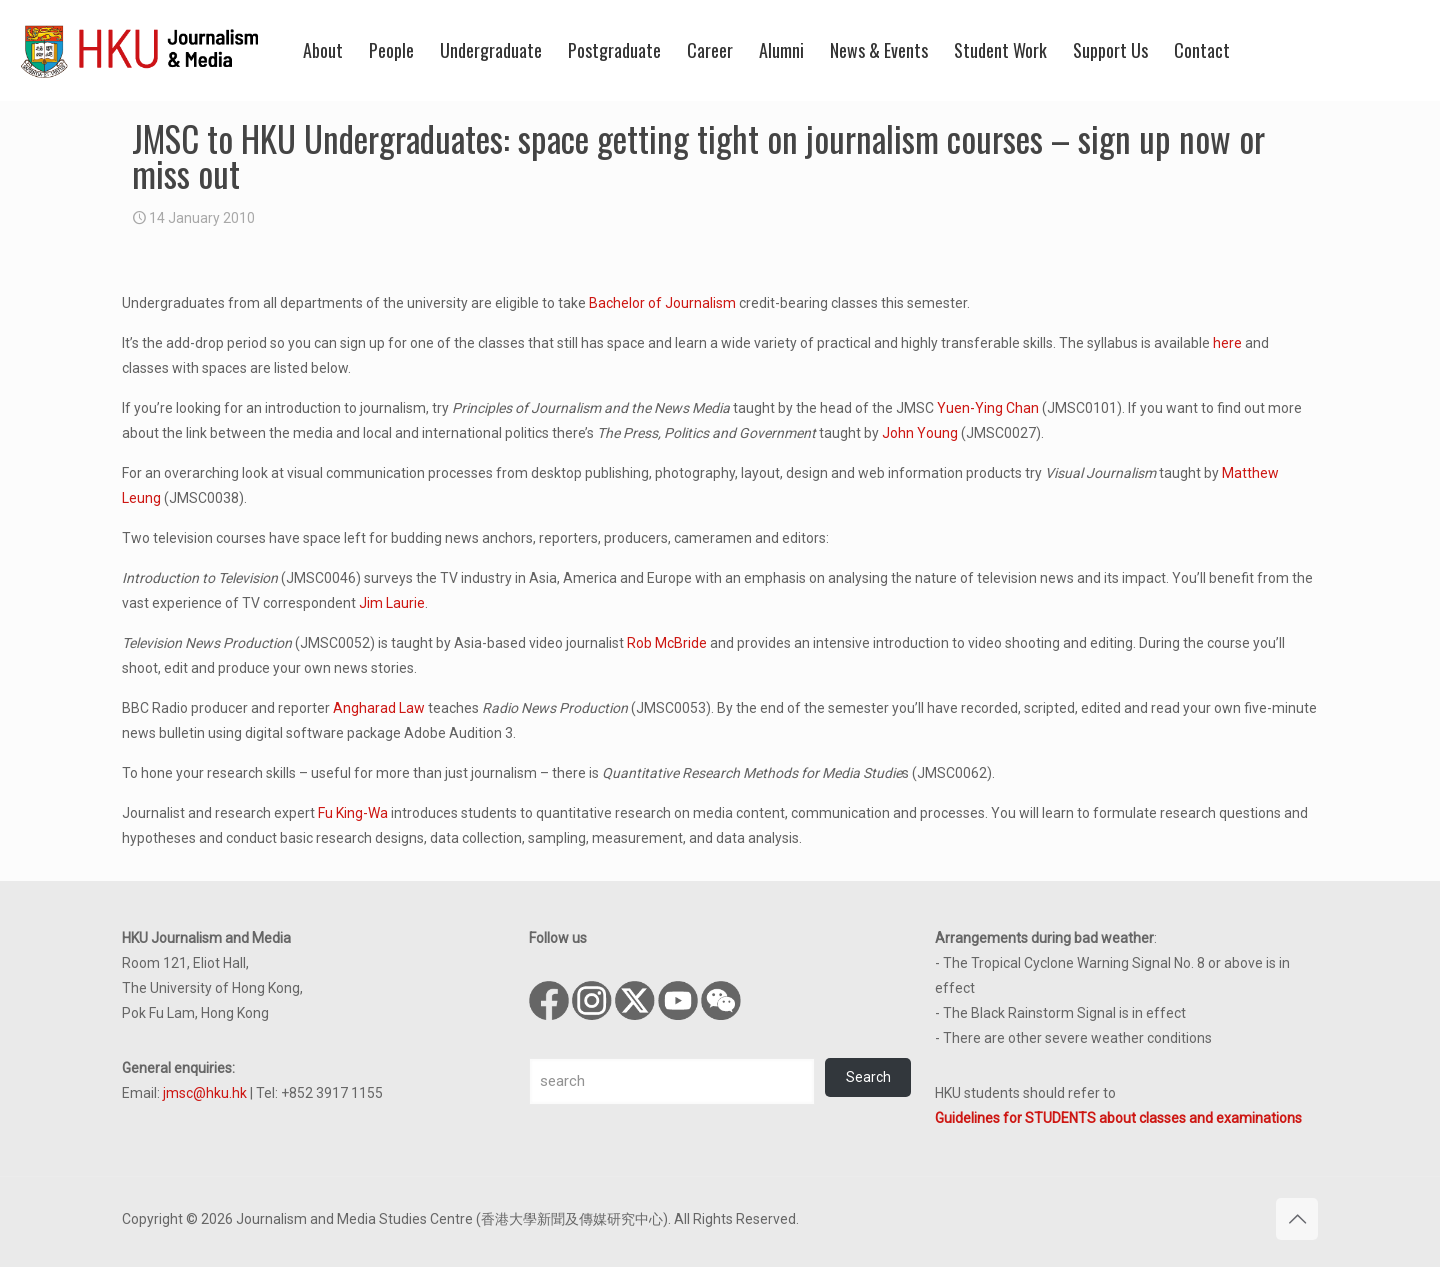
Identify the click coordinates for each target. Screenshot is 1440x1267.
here (1227, 343)
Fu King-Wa (353, 813)
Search (868, 1077)
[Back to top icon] (1297, 1219)
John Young (920, 433)
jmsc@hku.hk (205, 1093)
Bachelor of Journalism (662, 303)
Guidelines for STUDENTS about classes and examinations (1118, 1118)
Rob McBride (667, 643)
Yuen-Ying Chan (988, 408)
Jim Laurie (392, 603)
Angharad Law (379, 708)
